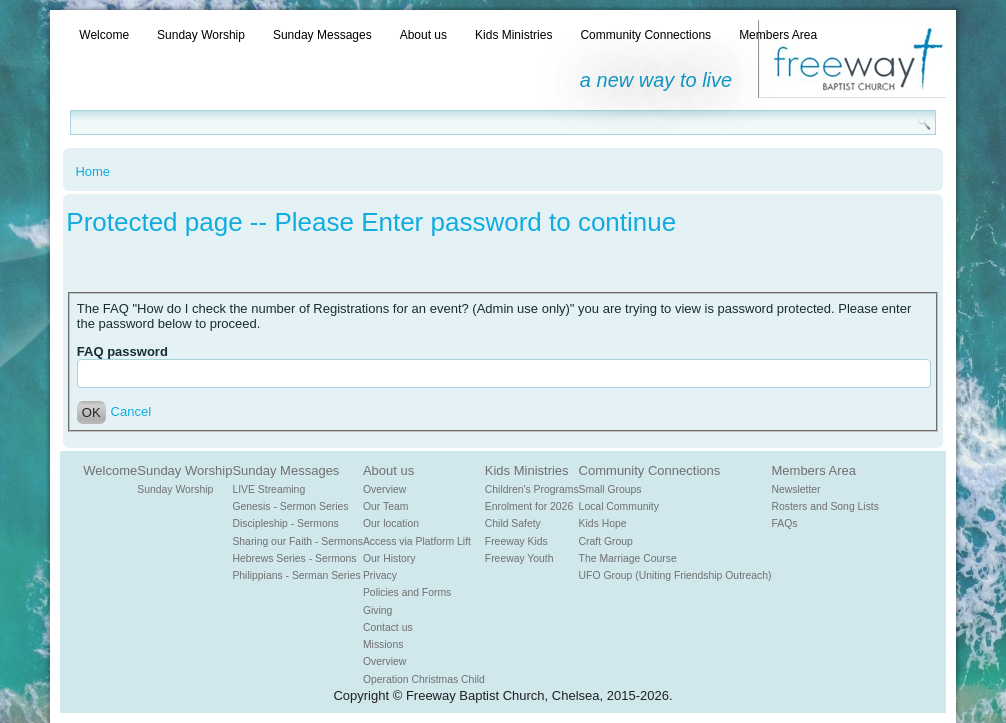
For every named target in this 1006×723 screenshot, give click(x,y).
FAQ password (122, 351)
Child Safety (513, 523)
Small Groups (610, 489)
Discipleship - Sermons (285, 523)
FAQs (785, 523)
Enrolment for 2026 (529, 506)
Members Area (778, 35)
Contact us (388, 627)
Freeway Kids (516, 541)
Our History (389, 558)
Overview (384, 489)
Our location (391, 523)
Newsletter (796, 489)
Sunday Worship (201, 35)
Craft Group (606, 541)
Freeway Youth (519, 558)
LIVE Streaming (268, 489)
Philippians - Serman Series (296, 575)
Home (92, 171)
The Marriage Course (628, 558)
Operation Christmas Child (424, 679)
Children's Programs (532, 489)
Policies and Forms (407, 592)
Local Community (619, 506)
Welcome (104, 35)
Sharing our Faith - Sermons (297, 541)
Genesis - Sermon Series (290, 506)
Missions (383, 644)
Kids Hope (603, 523)
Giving (377, 610)
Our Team (385, 506)
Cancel (131, 411)
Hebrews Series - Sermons (294, 558)
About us (423, 35)
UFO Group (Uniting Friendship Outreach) (675, 575)
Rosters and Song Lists (825, 506)
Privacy (380, 575)
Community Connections (645, 35)
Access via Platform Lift (417, 541)
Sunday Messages (322, 35)
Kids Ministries (513, 35)
